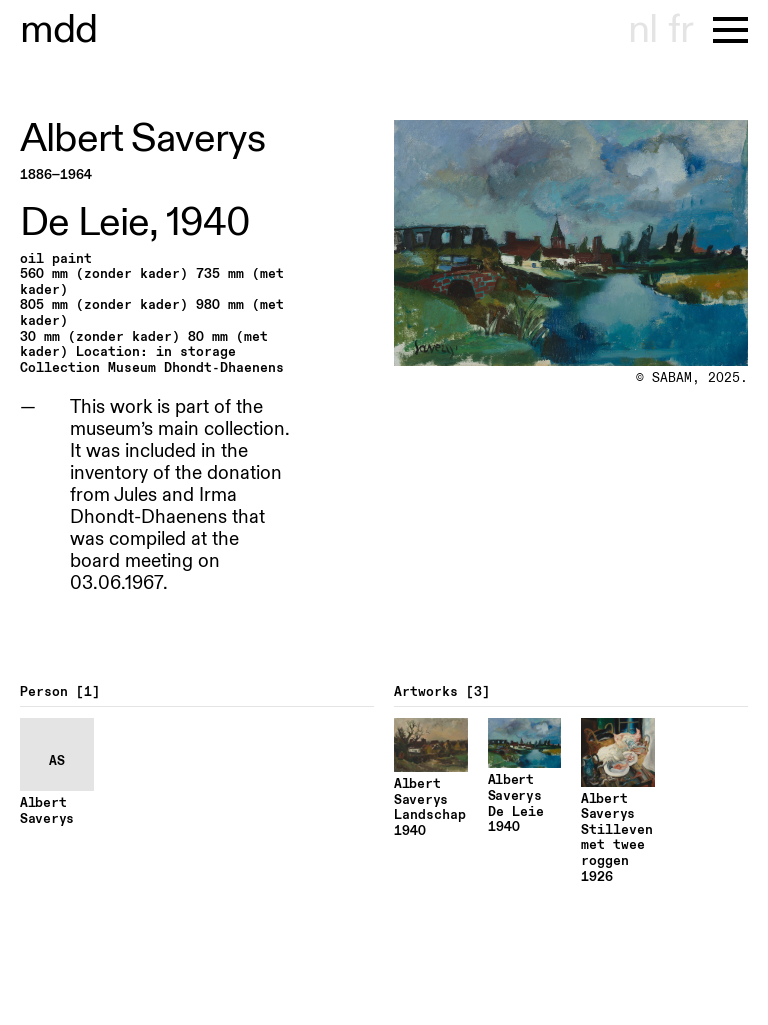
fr (680, 30)
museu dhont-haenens (59, 30)
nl (642, 30)
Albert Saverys (142, 139)
